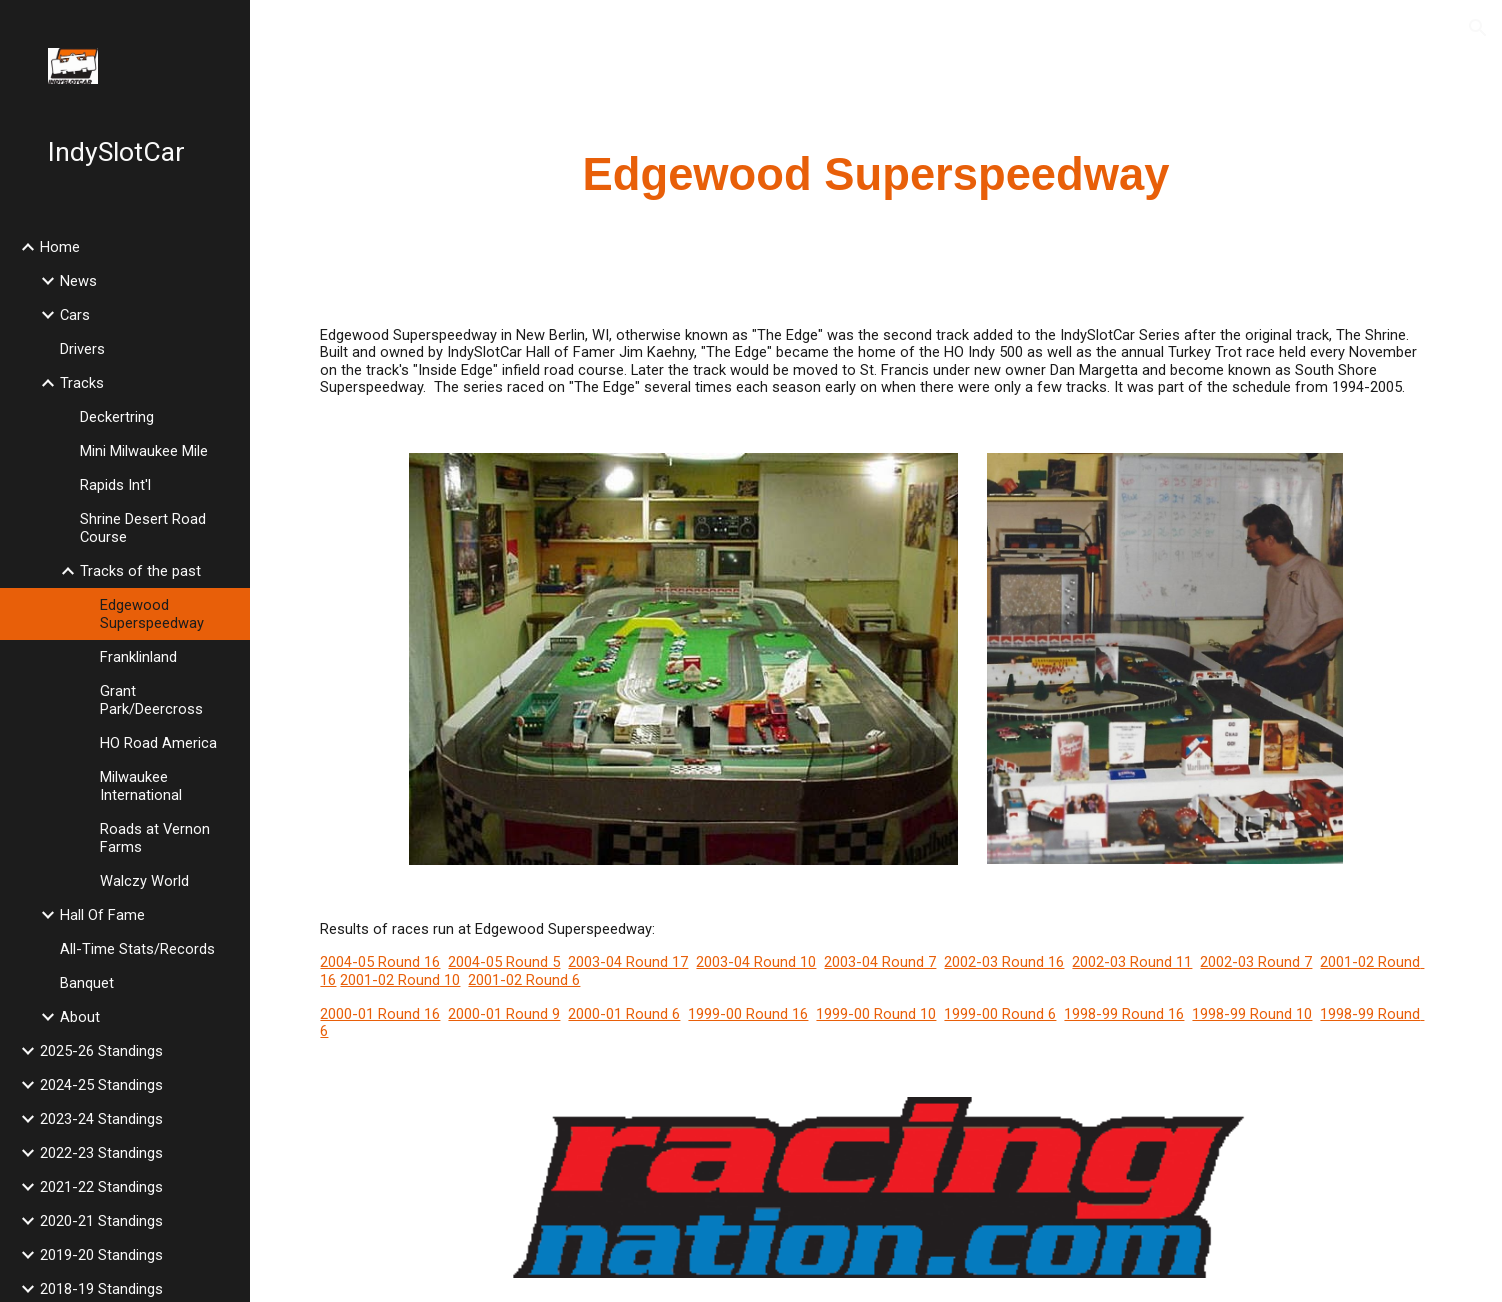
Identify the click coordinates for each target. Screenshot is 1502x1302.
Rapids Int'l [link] (115, 485)
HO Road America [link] (158, 743)
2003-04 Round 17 (628, 962)
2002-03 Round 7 (1256, 962)
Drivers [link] (82, 349)
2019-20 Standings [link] (101, 1255)
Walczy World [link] (144, 881)
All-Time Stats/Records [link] (137, 949)
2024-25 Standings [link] (101, 1085)
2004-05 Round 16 (380, 962)
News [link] (78, 281)
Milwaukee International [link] (141, 786)
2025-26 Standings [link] (101, 1051)
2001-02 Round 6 (524, 980)
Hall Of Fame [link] (102, 915)
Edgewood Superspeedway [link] (152, 614)
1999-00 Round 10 (876, 1014)
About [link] (80, 1017)
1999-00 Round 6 (1000, 1014)
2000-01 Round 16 (380, 1014)
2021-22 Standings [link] (101, 1187)
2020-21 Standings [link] (101, 1221)
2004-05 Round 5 (504, 962)
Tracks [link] (82, 383)
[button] (1478, 28)
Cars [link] (75, 315)
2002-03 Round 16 (1004, 962)
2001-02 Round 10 (400, 980)
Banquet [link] (87, 983)
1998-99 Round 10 (1252, 1014)
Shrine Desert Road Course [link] (143, 528)
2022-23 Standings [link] (101, 1153)
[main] (875, 175)
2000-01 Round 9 (504, 1014)
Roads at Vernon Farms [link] (155, 838)
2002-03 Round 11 (1132, 962)
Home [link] (60, 247)
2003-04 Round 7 (880, 962)
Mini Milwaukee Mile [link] (144, 451)
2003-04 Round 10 (756, 962)
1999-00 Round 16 (748, 1014)
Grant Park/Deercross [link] (151, 700)
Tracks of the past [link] (140, 571)
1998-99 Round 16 (1124, 1014)
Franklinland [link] (138, 657)
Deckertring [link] (117, 417)
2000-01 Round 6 (624, 1014)
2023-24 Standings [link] (101, 1119)
